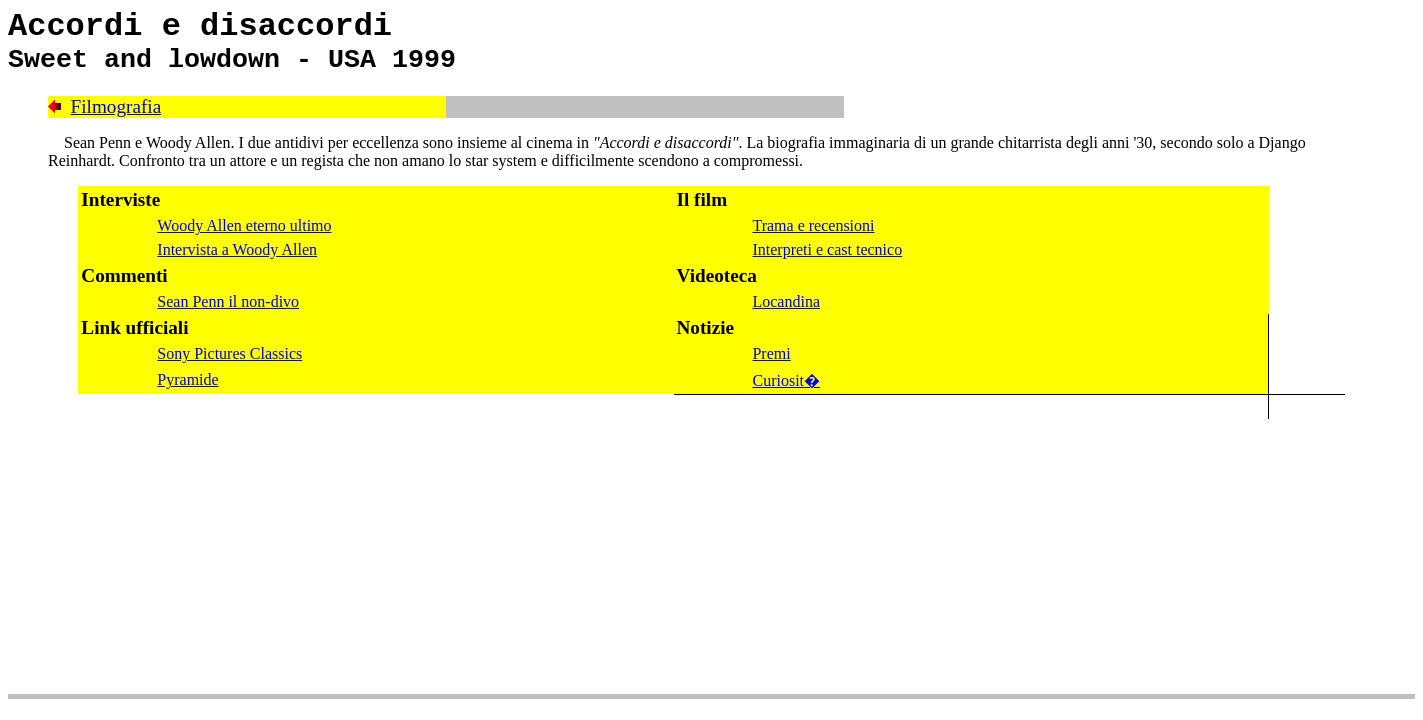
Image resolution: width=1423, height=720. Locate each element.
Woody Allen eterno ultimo (244, 225)
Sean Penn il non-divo (228, 301)
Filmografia (116, 106)
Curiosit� (786, 380)
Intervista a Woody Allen (237, 249)
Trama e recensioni (813, 225)
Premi (771, 353)
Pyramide (187, 379)
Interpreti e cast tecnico (827, 249)
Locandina (786, 301)
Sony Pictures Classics (229, 353)
